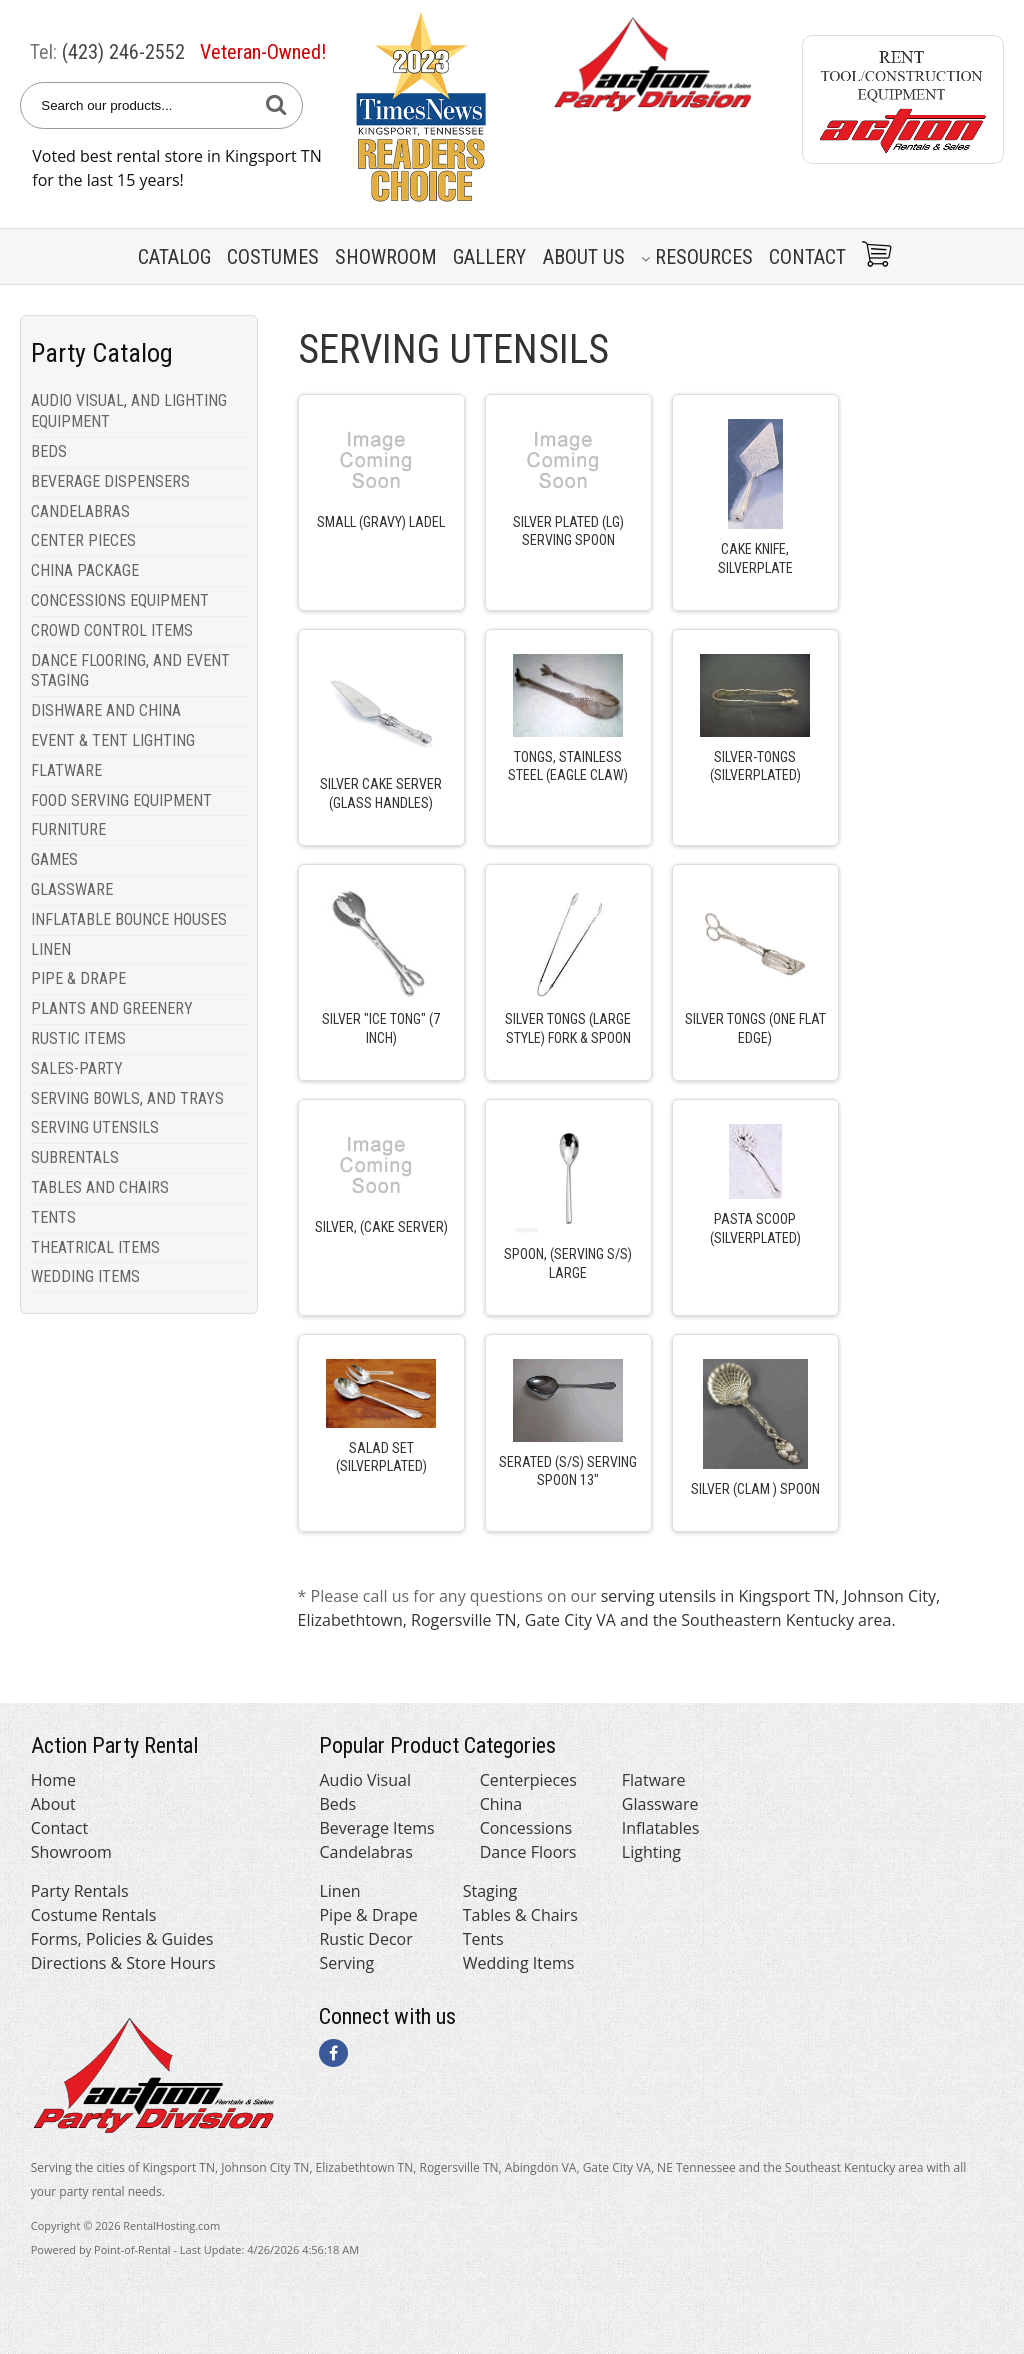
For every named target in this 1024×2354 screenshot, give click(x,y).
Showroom (386, 257)
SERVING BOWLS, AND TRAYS (127, 1098)
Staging (490, 1891)
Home (53, 1780)
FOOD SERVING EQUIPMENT (121, 800)
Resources (697, 257)
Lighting (651, 1852)
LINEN (51, 949)
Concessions (526, 1828)
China (501, 1804)
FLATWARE (66, 770)
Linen (339, 1891)
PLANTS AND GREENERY (112, 1008)
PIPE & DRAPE (78, 978)
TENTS (53, 1217)
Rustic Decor (365, 1939)
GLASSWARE (72, 889)
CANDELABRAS (80, 511)
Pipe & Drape (368, 1915)
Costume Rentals (94, 1915)
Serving (346, 1963)
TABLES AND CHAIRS (100, 1187)
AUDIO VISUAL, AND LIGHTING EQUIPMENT (129, 411)
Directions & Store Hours (123, 1963)
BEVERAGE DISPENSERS (110, 481)
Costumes (273, 257)
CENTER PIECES (83, 540)
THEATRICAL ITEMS (95, 1247)
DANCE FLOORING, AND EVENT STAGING (130, 671)
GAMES (54, 859)
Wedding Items (519, 1963)
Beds (337, 1804)
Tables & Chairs (520, 1915)
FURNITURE (68, 829)
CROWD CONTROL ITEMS (112, 630)
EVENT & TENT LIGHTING (113, 740)
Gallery (489, 257)
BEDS (49, 451)
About (53, 1804)
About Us (584, 257)
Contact (807, 257)
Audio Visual (364, 1780)
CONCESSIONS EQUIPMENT (120, 600)
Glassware (660, 1804)
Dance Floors (528, 1852)
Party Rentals (80, 1891)
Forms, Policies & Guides (122, 1939)
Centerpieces (528, 1780)
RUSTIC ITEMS (78, 1038)
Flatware (654, 1780)
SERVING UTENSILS (95, 1127)
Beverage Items (376, 1828)
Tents (483, 1939)
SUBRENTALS (75, 1157)
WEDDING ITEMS (85, 1276)
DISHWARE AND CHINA (106, 710)
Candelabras (365, 1852)
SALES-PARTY (77, 1068)
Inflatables (661, 1828)
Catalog (174, 257)
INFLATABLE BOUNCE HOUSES (129, 919)
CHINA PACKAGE (85, 570)
